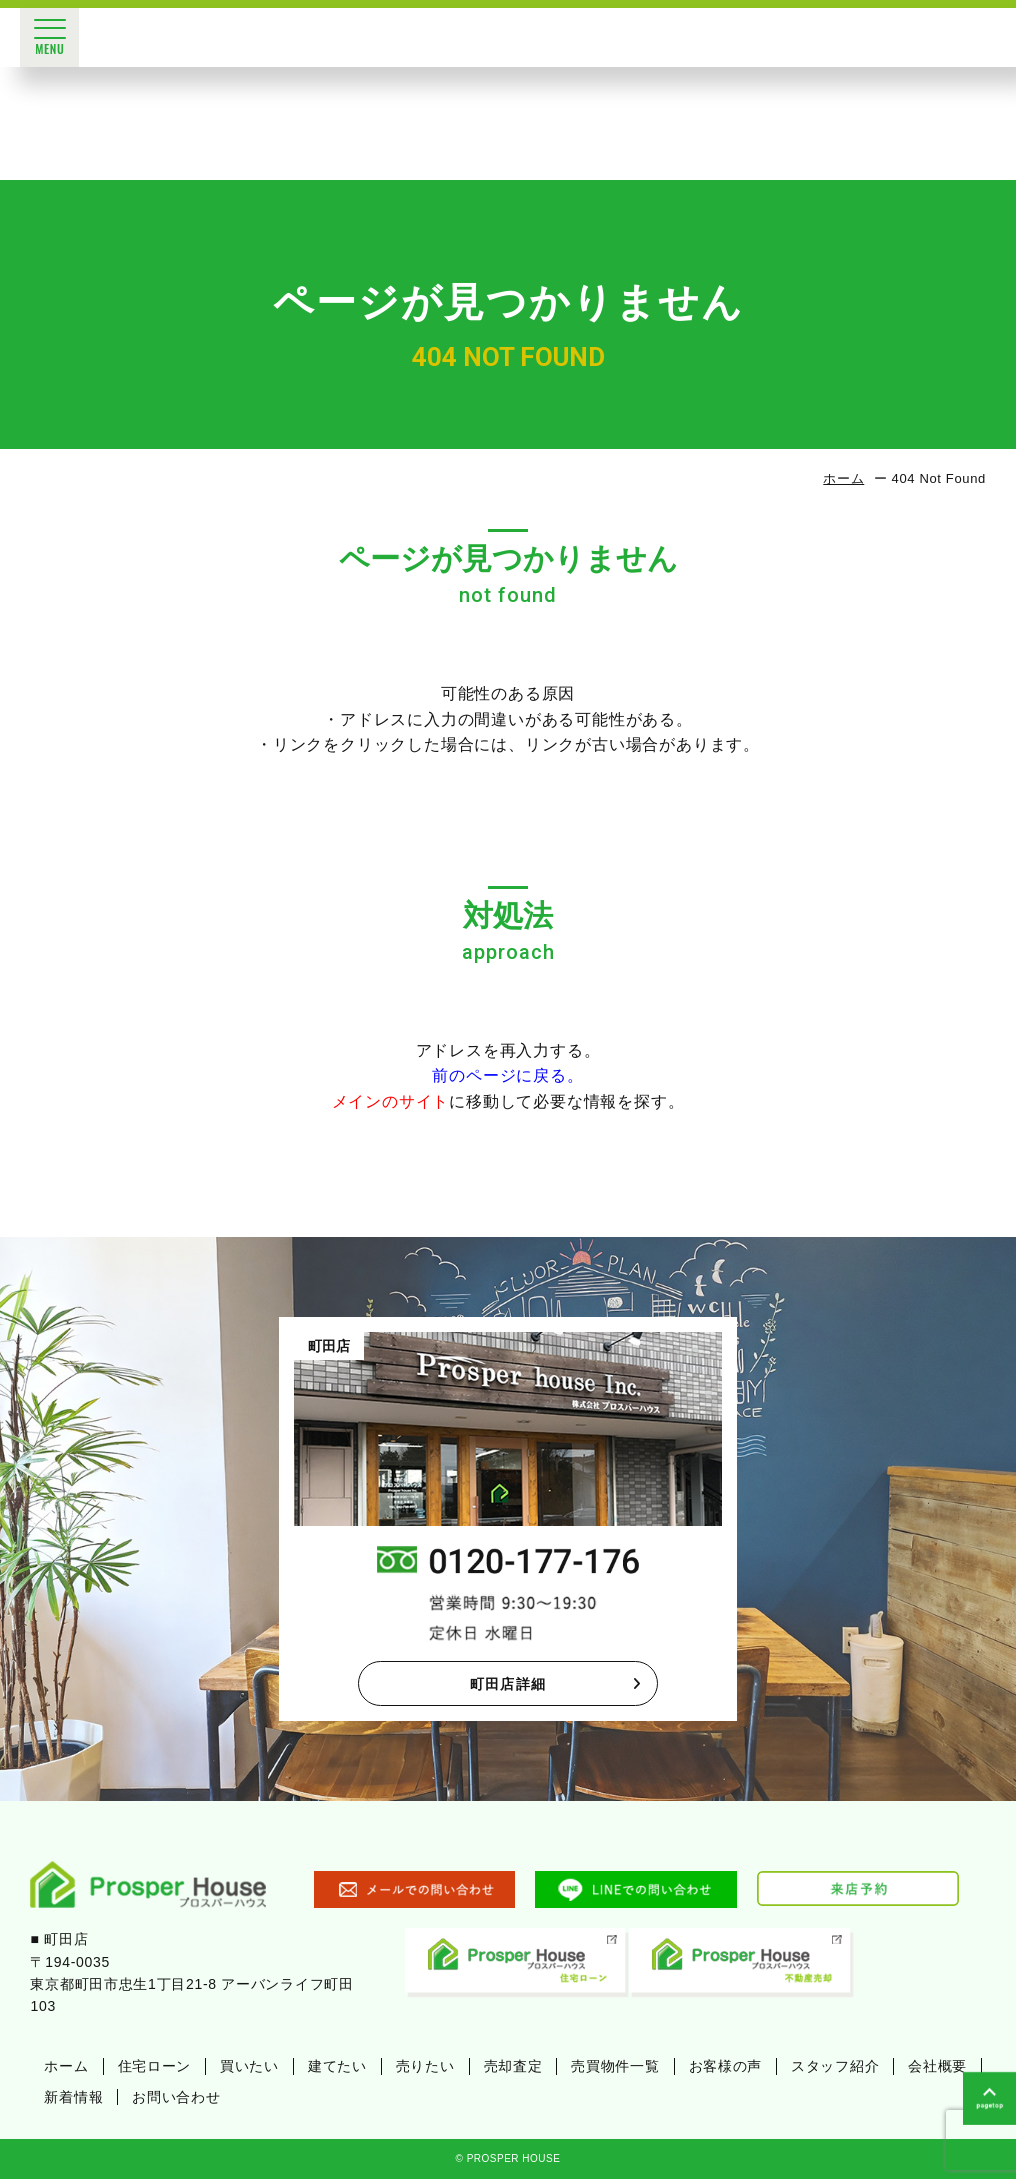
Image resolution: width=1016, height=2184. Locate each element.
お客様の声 (726, 2071)
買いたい (249, 2071)
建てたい (337, 2071)
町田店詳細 (556, 1686)
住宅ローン (155, 2071)
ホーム (843, 478)
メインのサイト (391, 1101)
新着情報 (73, 2101)
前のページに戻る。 (507, 1075)
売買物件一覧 (615, 2071)
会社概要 (937, 2071)
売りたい (425, 2071)
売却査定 (513, 2071)
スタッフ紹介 (835, 2071)
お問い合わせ (176, 2101)
